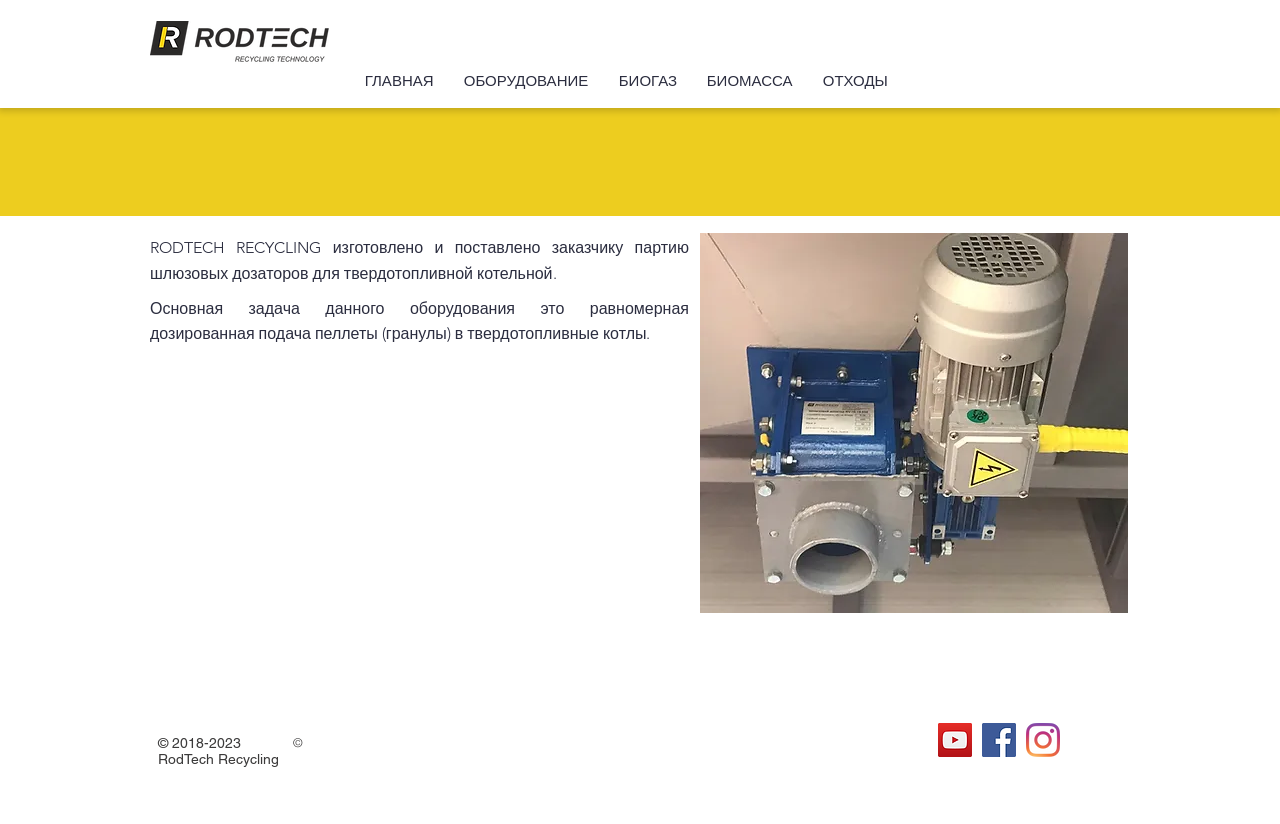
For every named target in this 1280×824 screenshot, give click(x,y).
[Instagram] (1043, 740)
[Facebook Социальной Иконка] (999, 740)
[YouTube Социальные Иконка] (955, 740)
